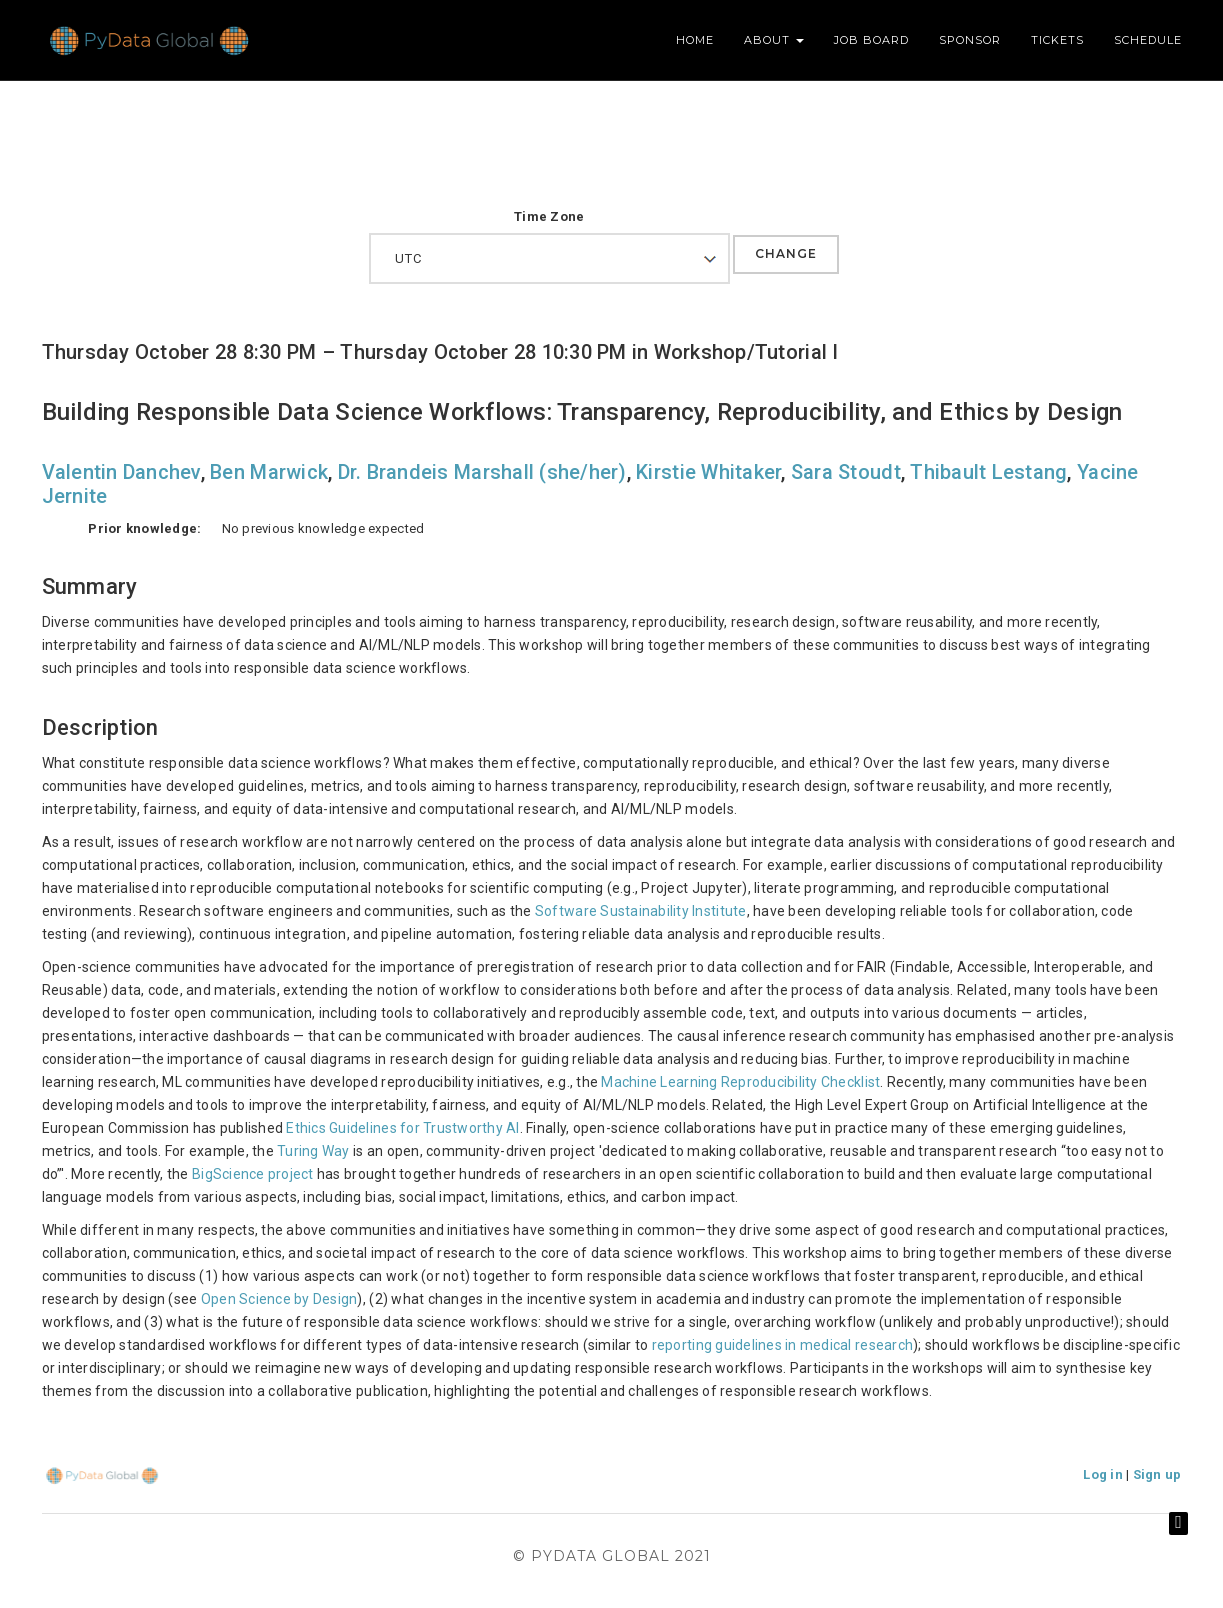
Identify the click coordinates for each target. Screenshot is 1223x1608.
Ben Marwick (269, 472)
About (774, 40)
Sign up (1157, 1474)
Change (786, 253)
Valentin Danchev (121, 472)
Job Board (871, 40)
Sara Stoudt (846, 472)
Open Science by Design (279, 1299)
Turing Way (313, 1151)
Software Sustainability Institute (641, 911)
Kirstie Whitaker (708, 472)
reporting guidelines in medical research (782, 1345)
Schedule (1148, 40)
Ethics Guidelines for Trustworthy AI (402, 1128)
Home (695, 40)
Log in (1103, 1474)
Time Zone (549, 216)
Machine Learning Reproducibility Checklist (740, 1082)
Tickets (1057, 40)
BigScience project (253, 1174)
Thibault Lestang (988, 472)
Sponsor (970, 40)
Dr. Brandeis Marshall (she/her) (482, 472)
